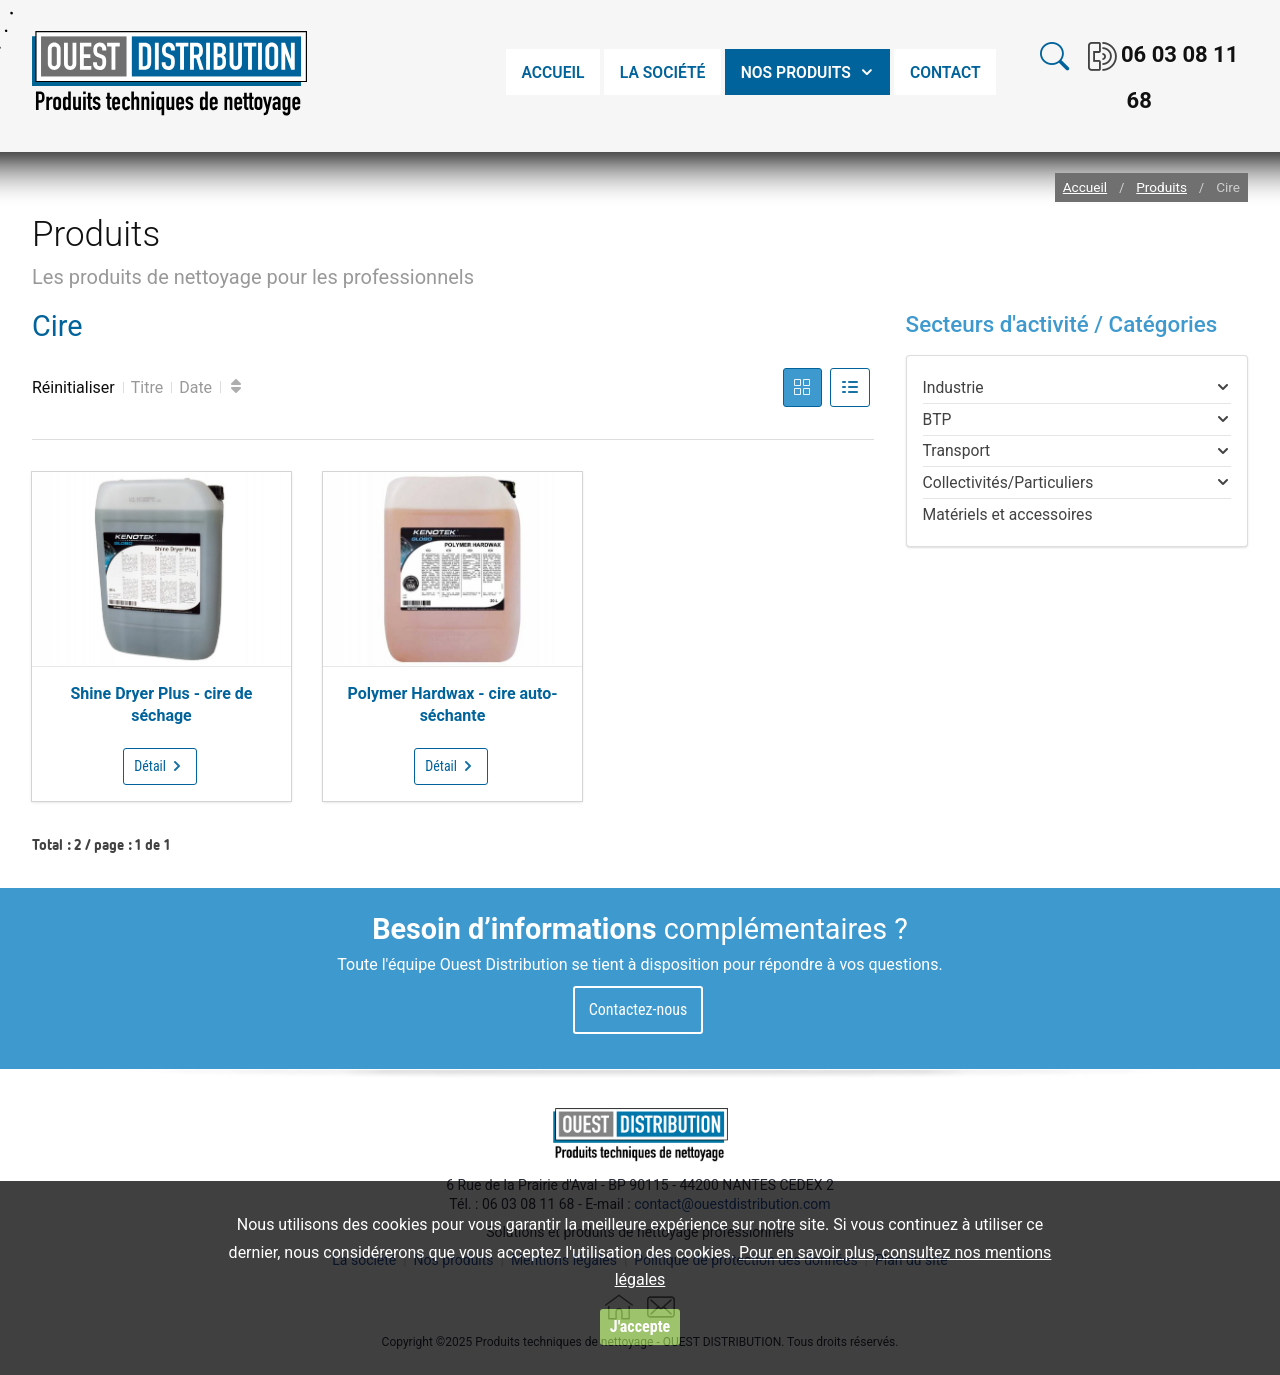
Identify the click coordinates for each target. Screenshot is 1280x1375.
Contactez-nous (638, 1009)
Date (195, 387)
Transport (957, 450)
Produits (1161, 188)
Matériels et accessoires (1008, 514)
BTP (937, 419)
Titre (147, 387)
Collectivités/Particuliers (1008, 482)
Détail (159, 766)
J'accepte (640, 1326)
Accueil (1085, 188)
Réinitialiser (73, 387)
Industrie (953, 387)
